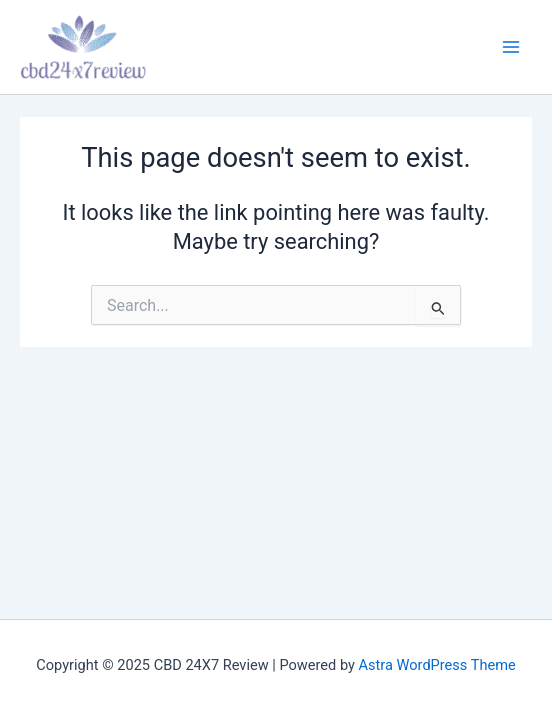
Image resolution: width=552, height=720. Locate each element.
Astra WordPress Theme (437, 665)
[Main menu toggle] (511, 47)
